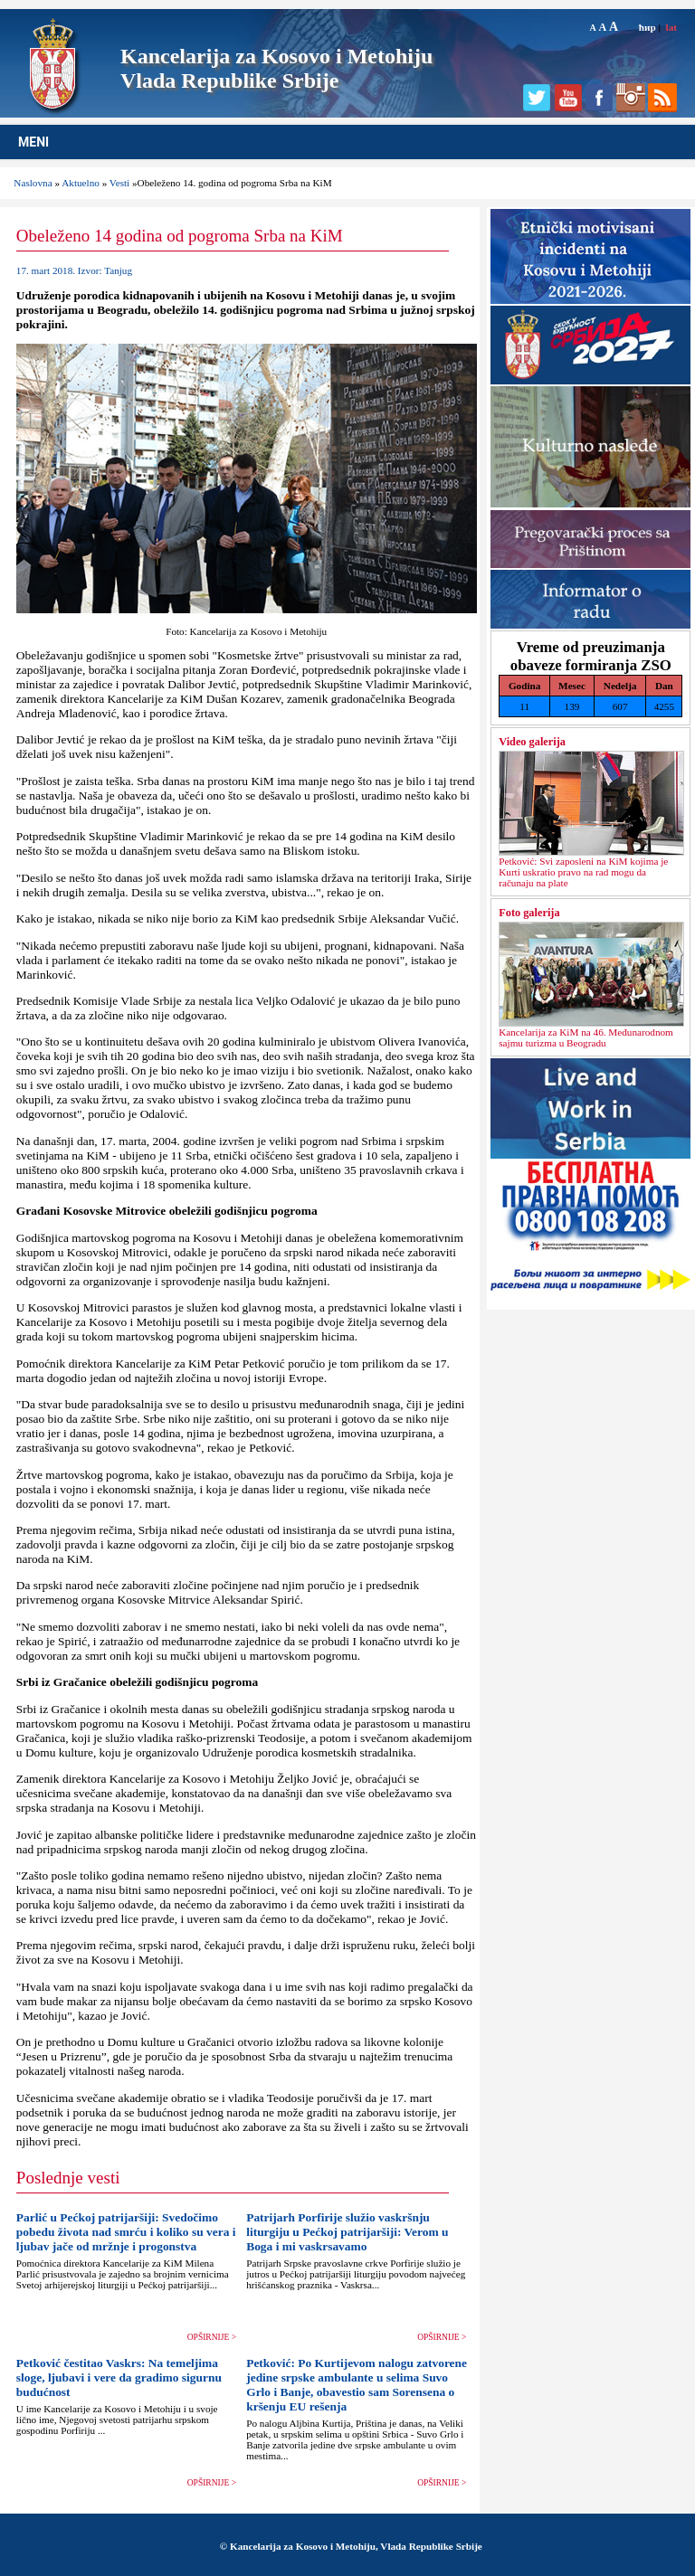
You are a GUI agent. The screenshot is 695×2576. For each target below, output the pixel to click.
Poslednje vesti (68, 2177)
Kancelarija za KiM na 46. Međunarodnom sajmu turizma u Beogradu (586, 1037)
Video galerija (532, 741)
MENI (33, 142)
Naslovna (33, 182)
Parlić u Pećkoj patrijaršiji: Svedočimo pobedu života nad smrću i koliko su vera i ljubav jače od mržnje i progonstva (126, 2232)
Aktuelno (81, 182)
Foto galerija (529, 912)
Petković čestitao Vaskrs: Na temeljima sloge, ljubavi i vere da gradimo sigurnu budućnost (119, 2377)
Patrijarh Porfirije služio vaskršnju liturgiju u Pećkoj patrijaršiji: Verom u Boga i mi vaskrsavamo (347, 2232)
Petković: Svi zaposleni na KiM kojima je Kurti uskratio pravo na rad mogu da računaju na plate (583, 872)
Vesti (119, 182)
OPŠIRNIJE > (211, 2337)
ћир (647, 27)
